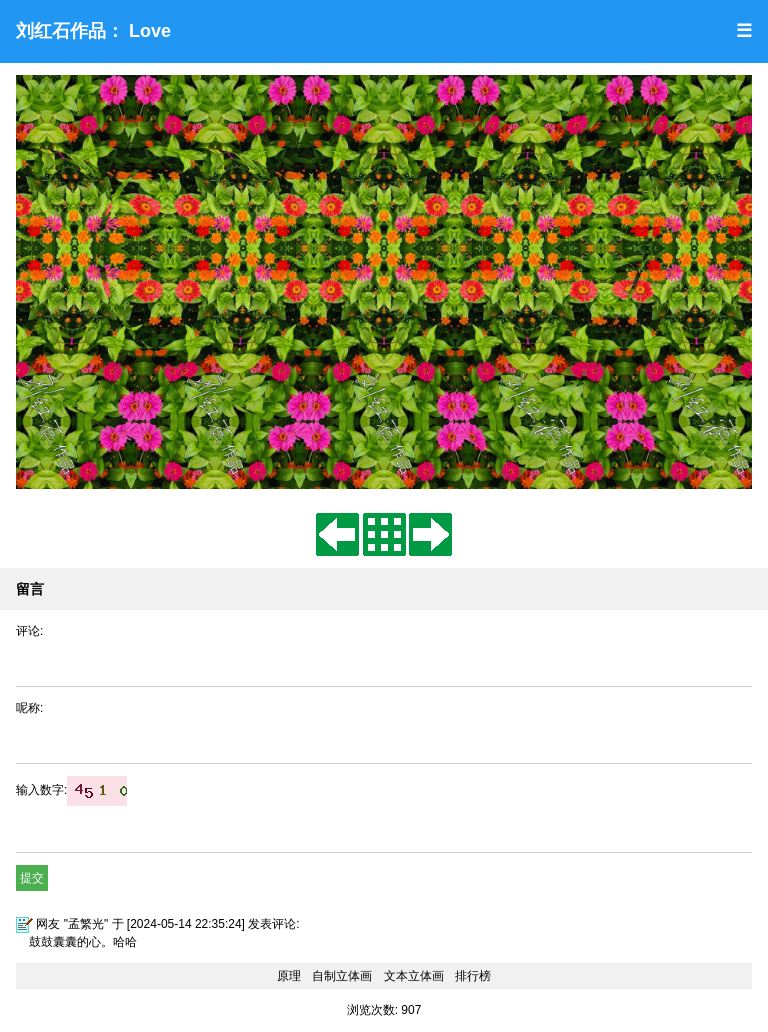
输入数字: (71, 790)
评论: (29, 631)
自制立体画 (342, 976)
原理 (289, 976)
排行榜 (473, 976)
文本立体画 (414, 976)
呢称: (29, 708)
